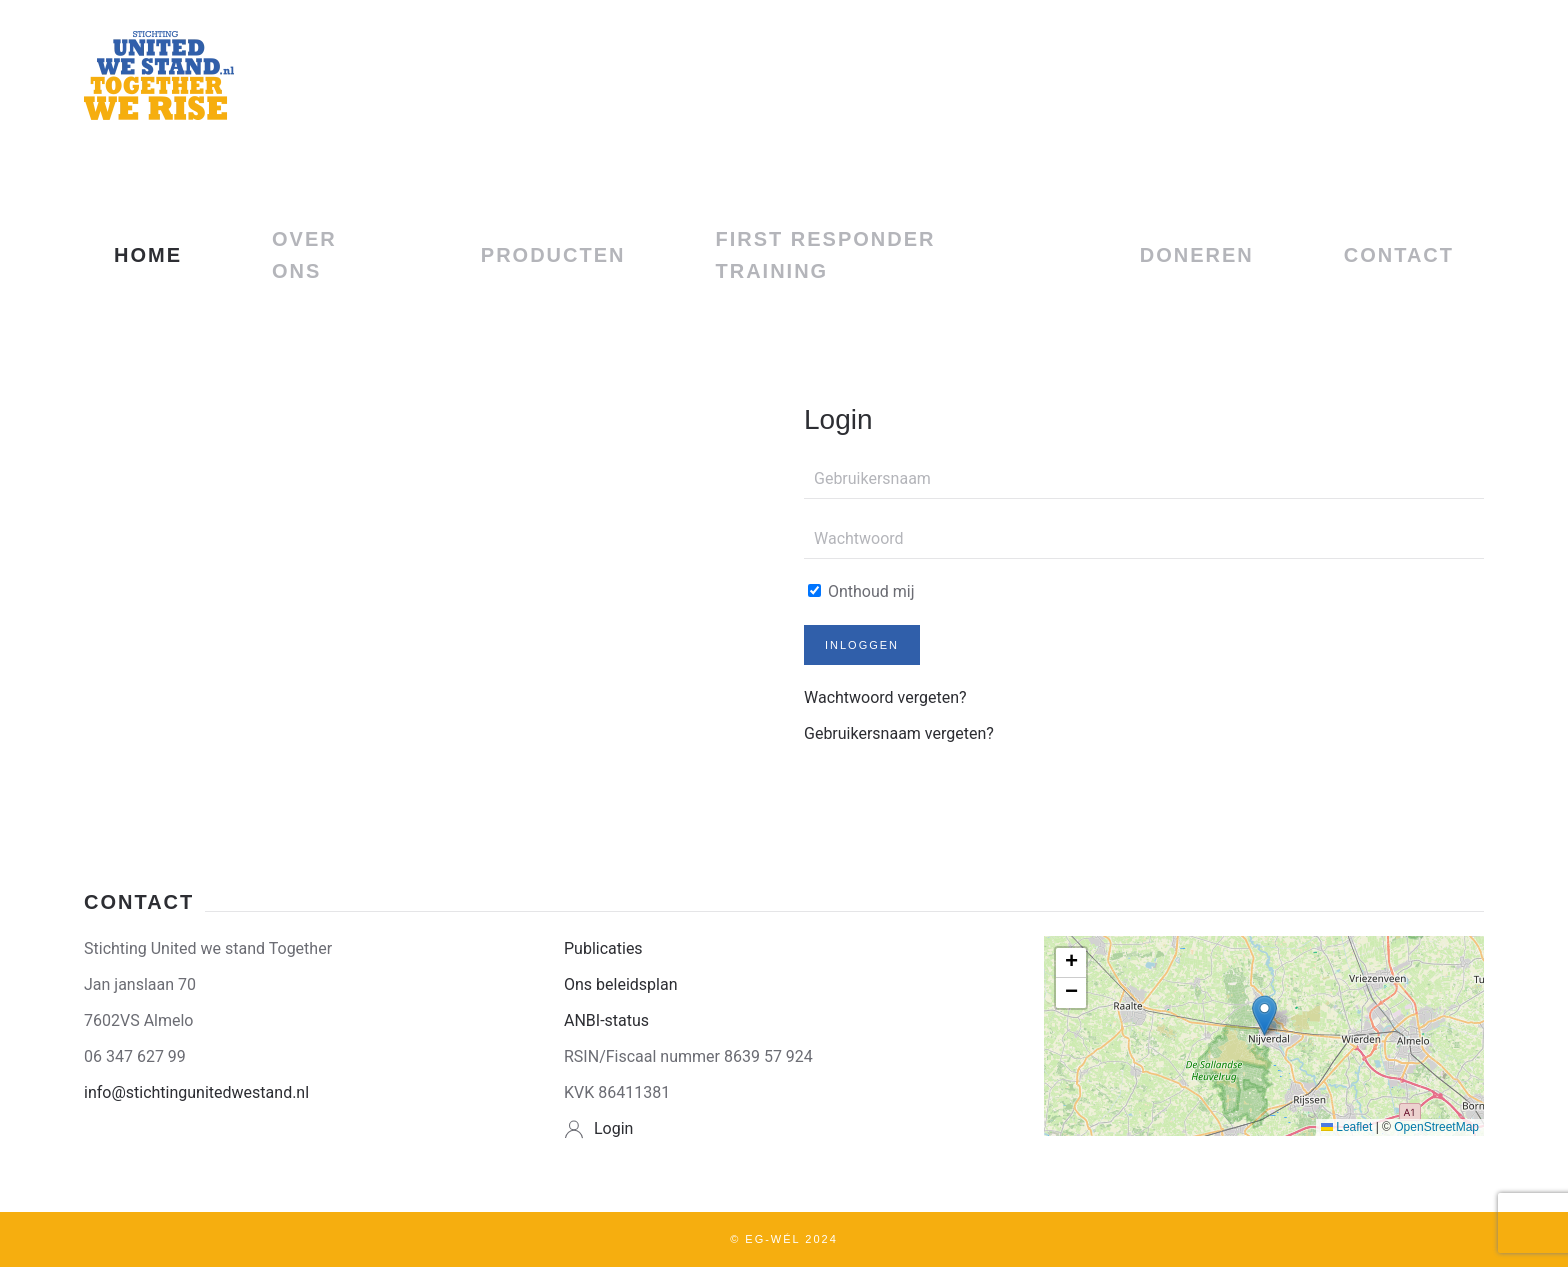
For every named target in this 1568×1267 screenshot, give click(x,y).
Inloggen (862, 645)
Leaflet (1346, 1127)
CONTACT (1399, 255)
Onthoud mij (861, 591)
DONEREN (1197, 255)
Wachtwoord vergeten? (885, 697)
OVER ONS (304, 255)
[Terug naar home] (159, 75)
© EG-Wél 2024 (784, 1239)
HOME (148, 255)
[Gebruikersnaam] (1144, 479)
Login (613, 1128)
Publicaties (603, 948)
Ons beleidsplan (621, 984)
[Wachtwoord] (1144, 539)
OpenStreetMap (1436, 1127)
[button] (1264, 1015)
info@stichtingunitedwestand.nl (196, 1092)
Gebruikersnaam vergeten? (899, 733)
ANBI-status (606, 1020)
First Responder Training (826, 255)
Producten (553, 255)
